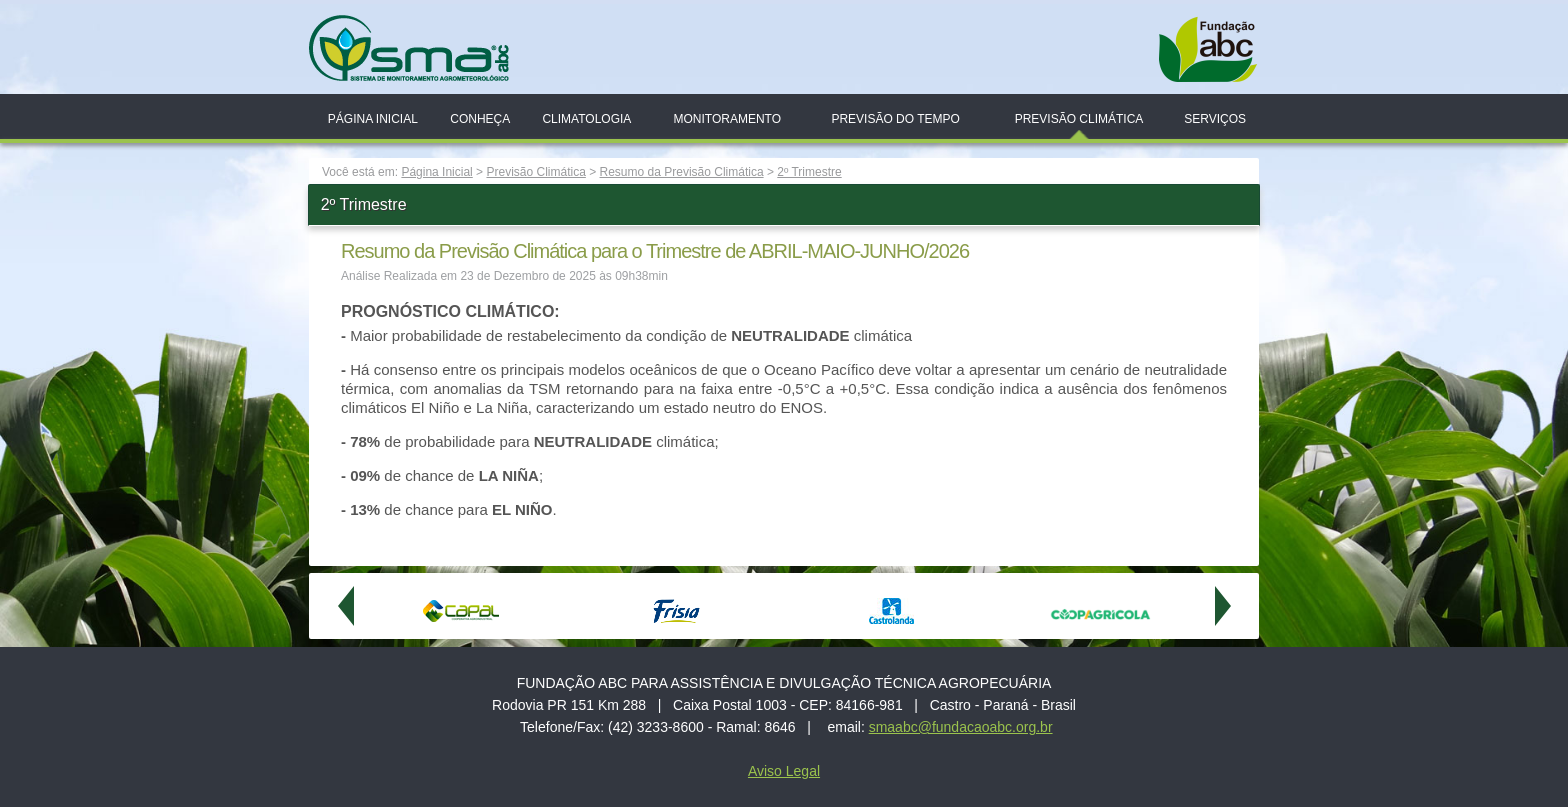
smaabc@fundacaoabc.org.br (961, 727)
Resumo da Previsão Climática (682, 172)
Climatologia (586, 119)
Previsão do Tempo (895, 119)
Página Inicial (373, 119)
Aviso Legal (784, 771)
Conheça (480, 119)
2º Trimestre (809, 172)
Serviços (1215, 119)
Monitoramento (727, 119)
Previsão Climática (1079, 119)
